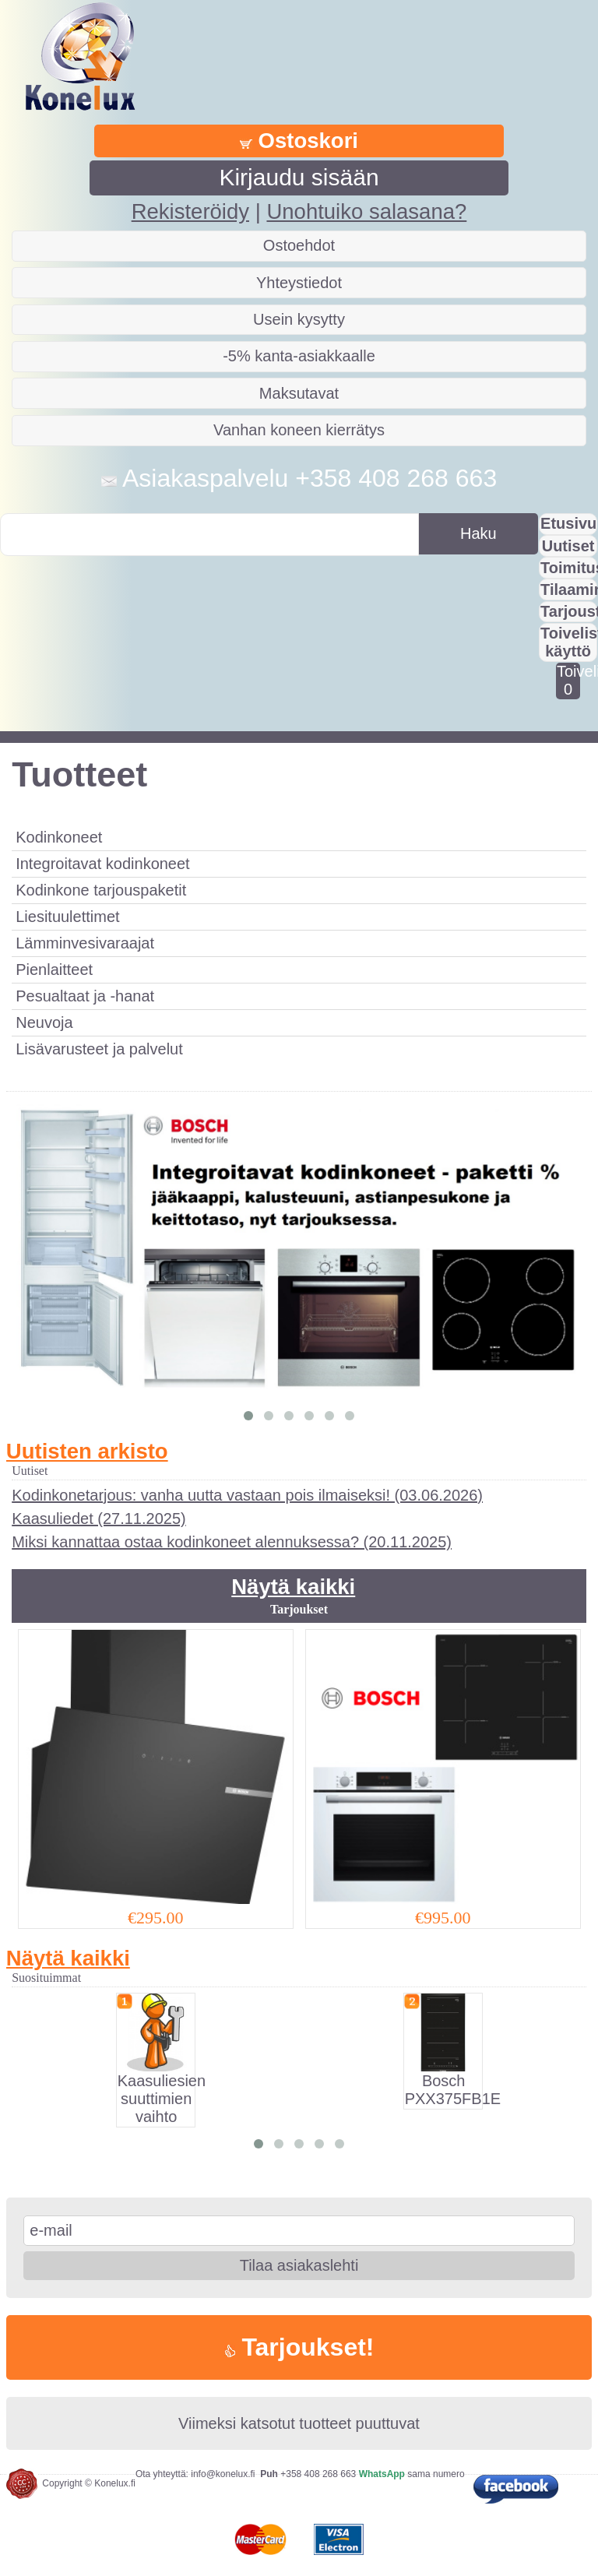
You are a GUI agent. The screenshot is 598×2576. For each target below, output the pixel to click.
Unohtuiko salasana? (366, 211)
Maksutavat (299, 393)
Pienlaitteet (54, 969)
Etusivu (568, 523)
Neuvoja (44, 1022)
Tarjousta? (568, 611)
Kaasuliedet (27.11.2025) (99, 1518)
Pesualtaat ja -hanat (85, 996)
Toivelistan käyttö (568, 642)
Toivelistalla (568, 680)
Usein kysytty (299, 319)
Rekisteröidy (190, 211)
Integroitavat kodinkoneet (103, 863)
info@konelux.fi (223, 2474)
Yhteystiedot (299, 282)
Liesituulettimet (67, 916)
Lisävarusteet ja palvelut (99, 1048)
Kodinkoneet (59, 837)
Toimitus (568, 567)
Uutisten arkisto (87, 1451)
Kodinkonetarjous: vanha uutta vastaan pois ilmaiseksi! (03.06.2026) (247, 1495)
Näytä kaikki (293, 1587)
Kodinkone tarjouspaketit (101, 890)
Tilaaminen (568, 589)
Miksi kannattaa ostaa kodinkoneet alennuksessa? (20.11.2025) (232, 1541)
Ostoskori (299, 140)
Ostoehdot (299, 245)
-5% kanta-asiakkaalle (299, 355)
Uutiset (568, 545)
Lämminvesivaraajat (85, 943)
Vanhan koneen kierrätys (299, 429)
